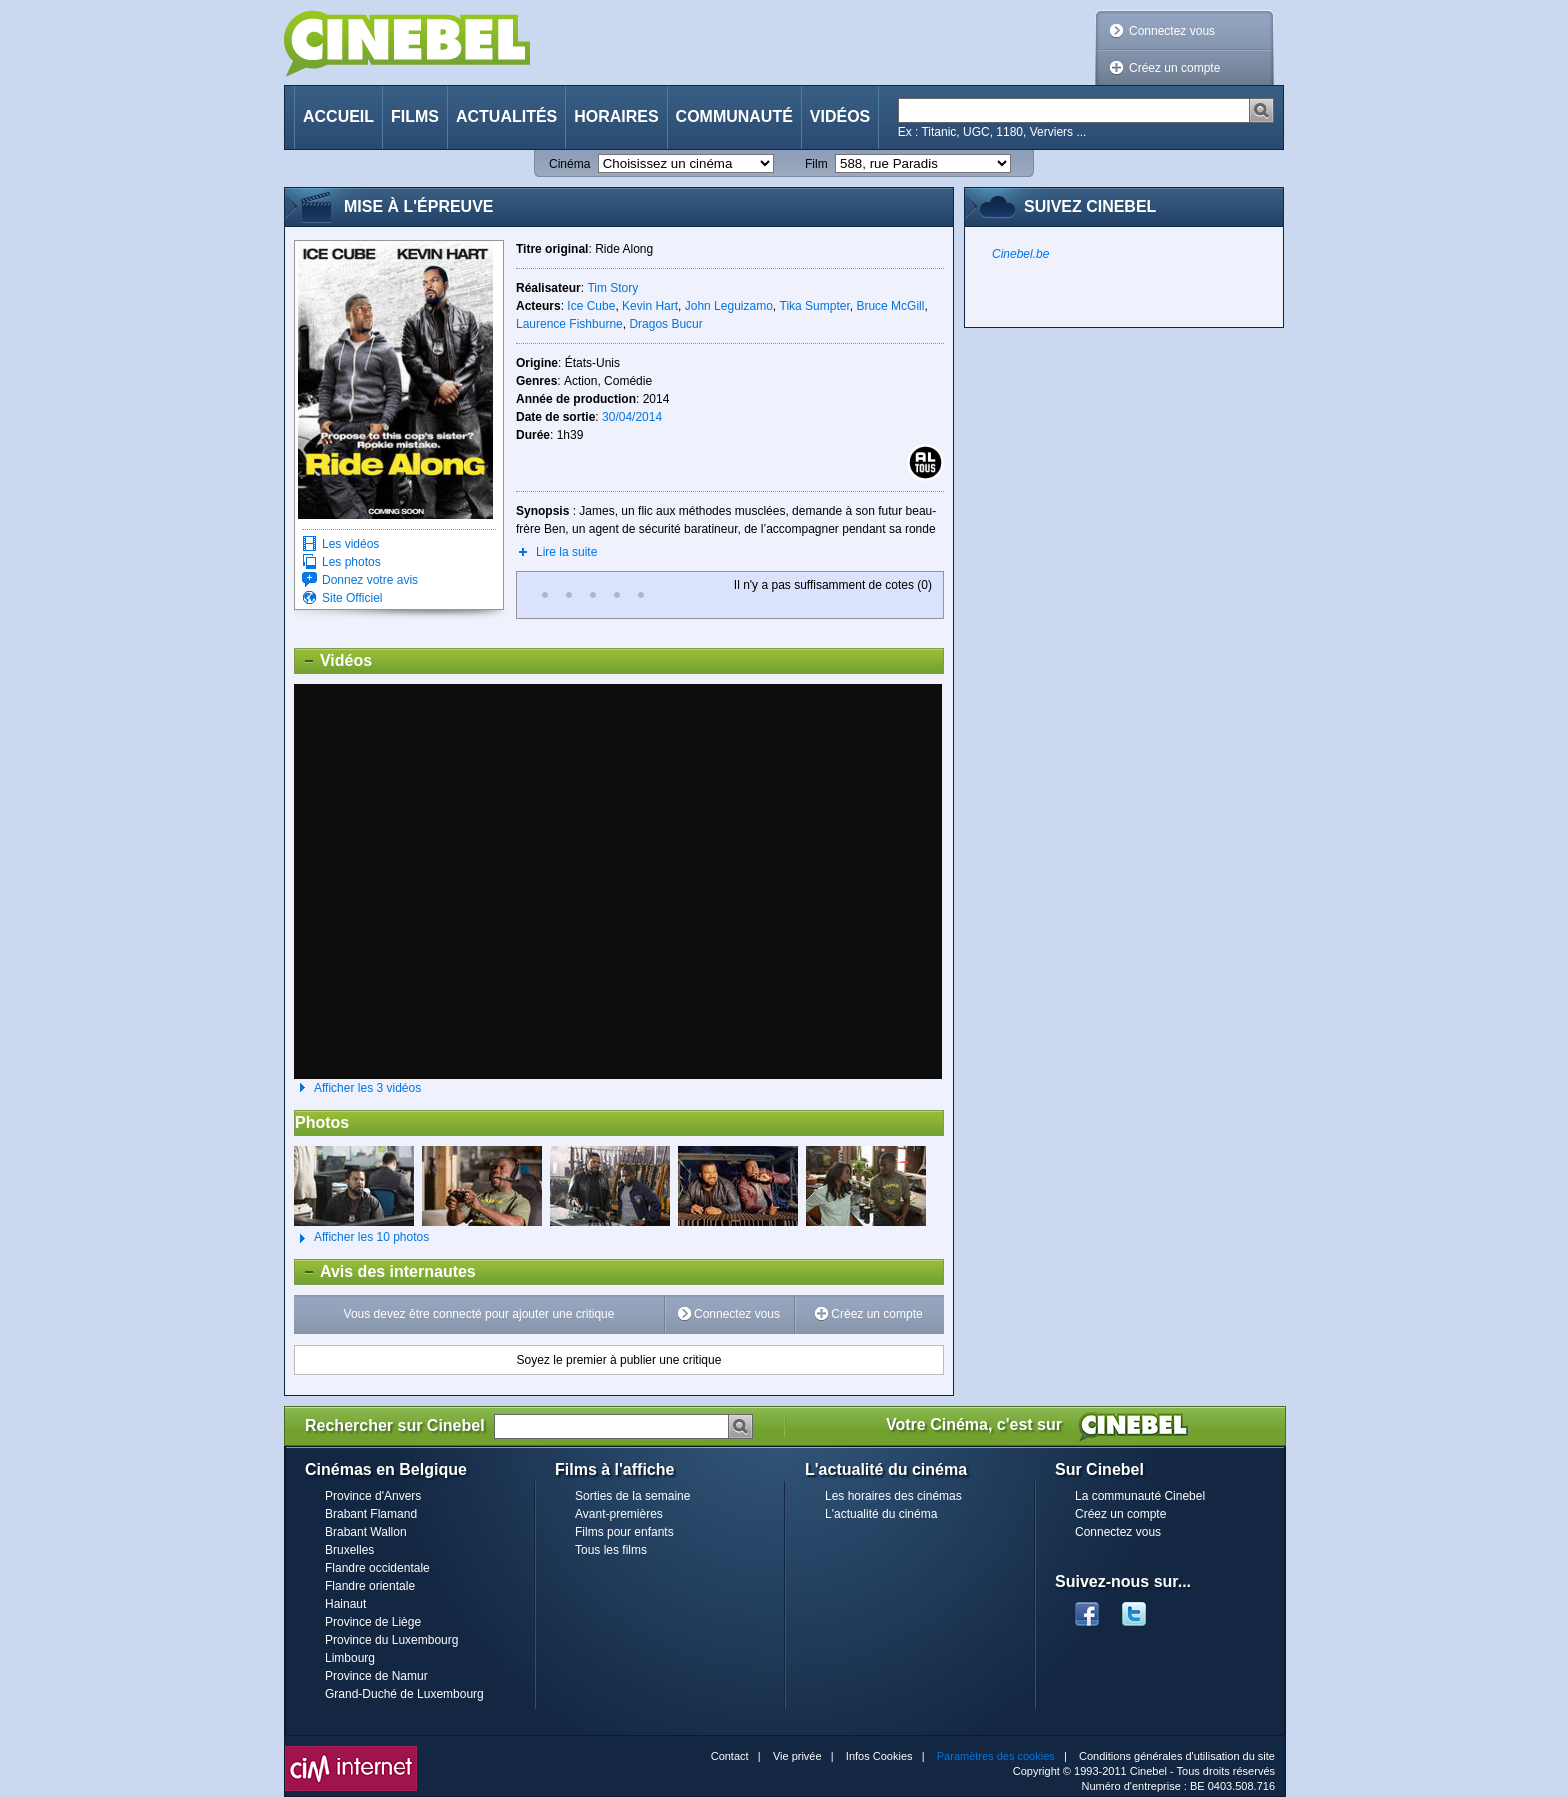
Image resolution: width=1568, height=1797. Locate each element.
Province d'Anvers (373, 1496)
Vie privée (797, 1756)
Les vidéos (350, 544)
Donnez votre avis (370, 580)
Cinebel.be (1020, 254)
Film (816, 164)
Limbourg (350, 1658)
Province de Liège (373, 1622)
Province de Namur (376, 1676)
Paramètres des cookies (996, 1756)
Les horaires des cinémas (893, 1496)
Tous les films (611, 1550)
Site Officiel (352, 598)
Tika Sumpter (815, 306)
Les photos (351, 562)
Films (415, 116)
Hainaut (345, 1604)
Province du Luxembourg (391, 1640)
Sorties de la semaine (632, 1496)
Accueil (338, 116)
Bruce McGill (890, 306)
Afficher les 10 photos (361, 1238)
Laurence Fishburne (569, 324)
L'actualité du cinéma (881, 1514)
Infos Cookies (879, 1756)
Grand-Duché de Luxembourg (404, 1694)
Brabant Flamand (371, 1514)
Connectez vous (1172, 31)
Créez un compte (1174, 68)
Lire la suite (566, 552)
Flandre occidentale (377, 1568)
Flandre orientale (370, 1586)
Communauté (734, 116)
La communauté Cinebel (1140, 1496)
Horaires (616, 116)
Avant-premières (619, 1514)
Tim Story (612, 288)
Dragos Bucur (665, 324)
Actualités (506, 116)
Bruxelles (349, 1550)
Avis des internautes (385, 1272)
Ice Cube (591, 306)
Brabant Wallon (366, 1532)
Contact (730, 1756)
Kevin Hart (650, 306)
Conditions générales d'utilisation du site (1177, 1756)
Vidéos (840, 116)
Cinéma (569, 164)
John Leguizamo (729, 306)
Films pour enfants (624, 1532)
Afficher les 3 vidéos (367, 1088)
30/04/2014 (632, 417)
